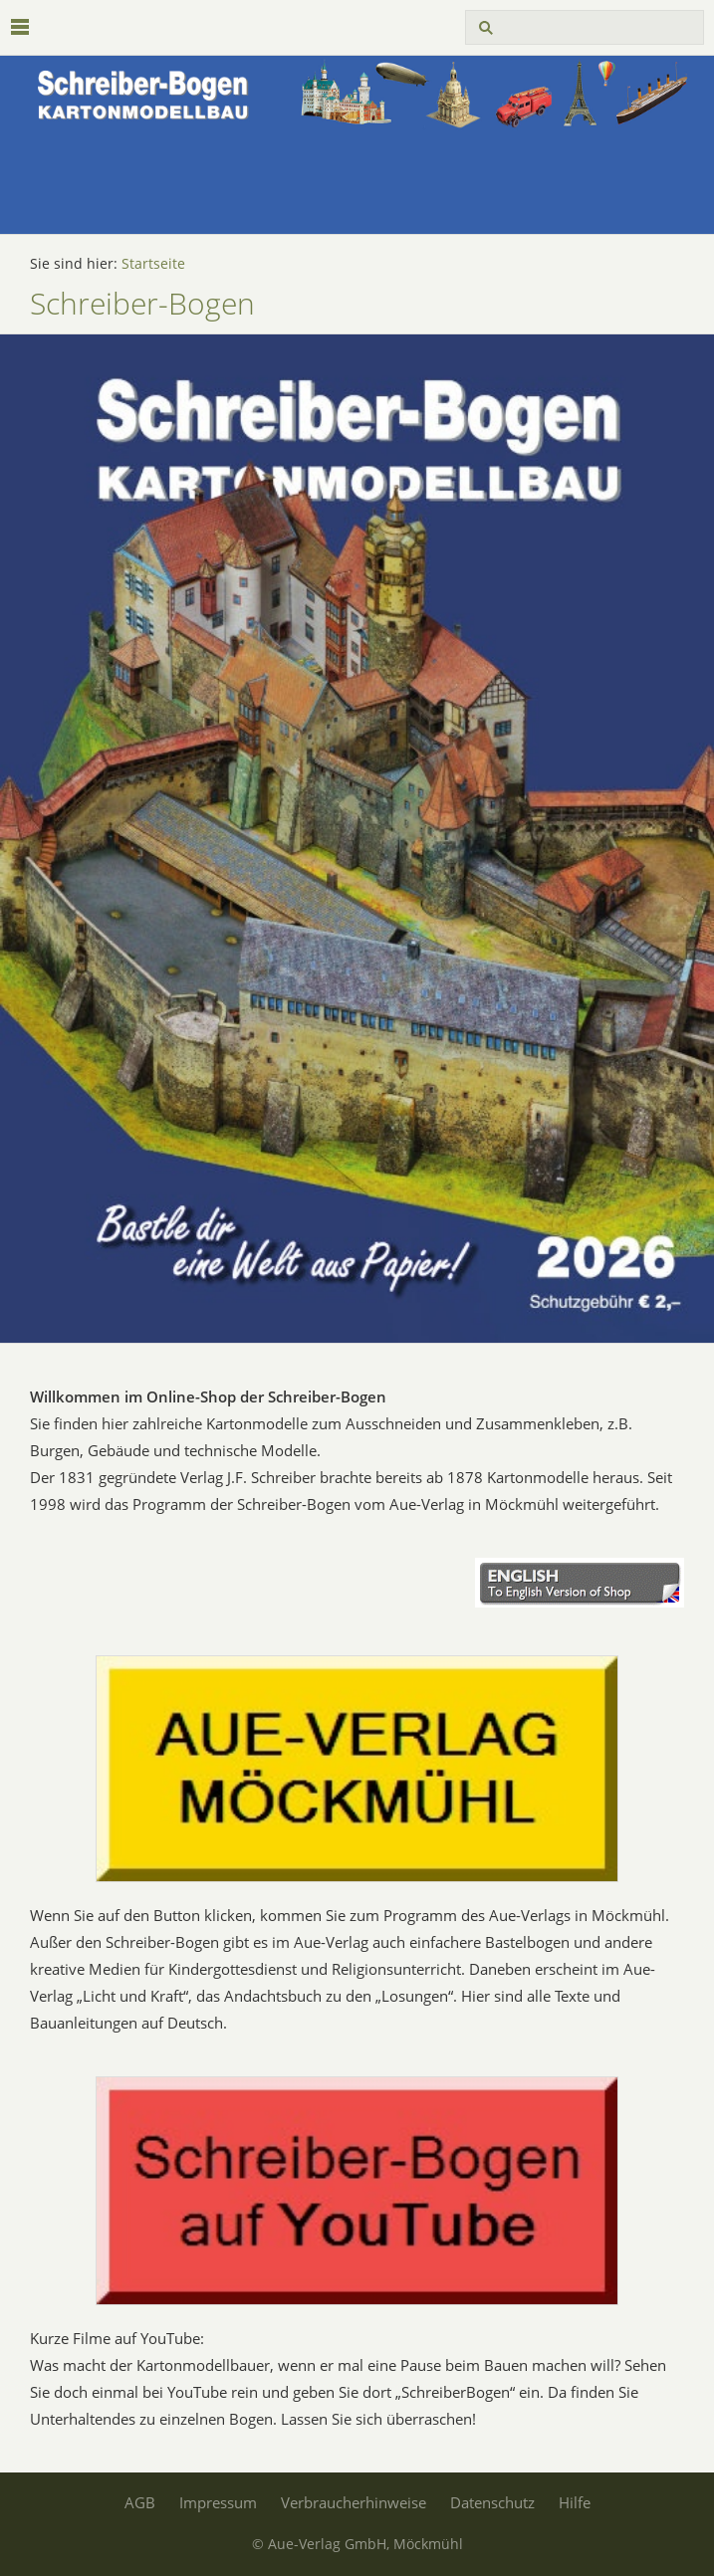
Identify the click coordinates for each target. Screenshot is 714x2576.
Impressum (218, 2502)
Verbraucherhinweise (353, 2502)
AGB (139, 2502)
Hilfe (575, 2502)
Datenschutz (492, 2502)
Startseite (153, 264)
